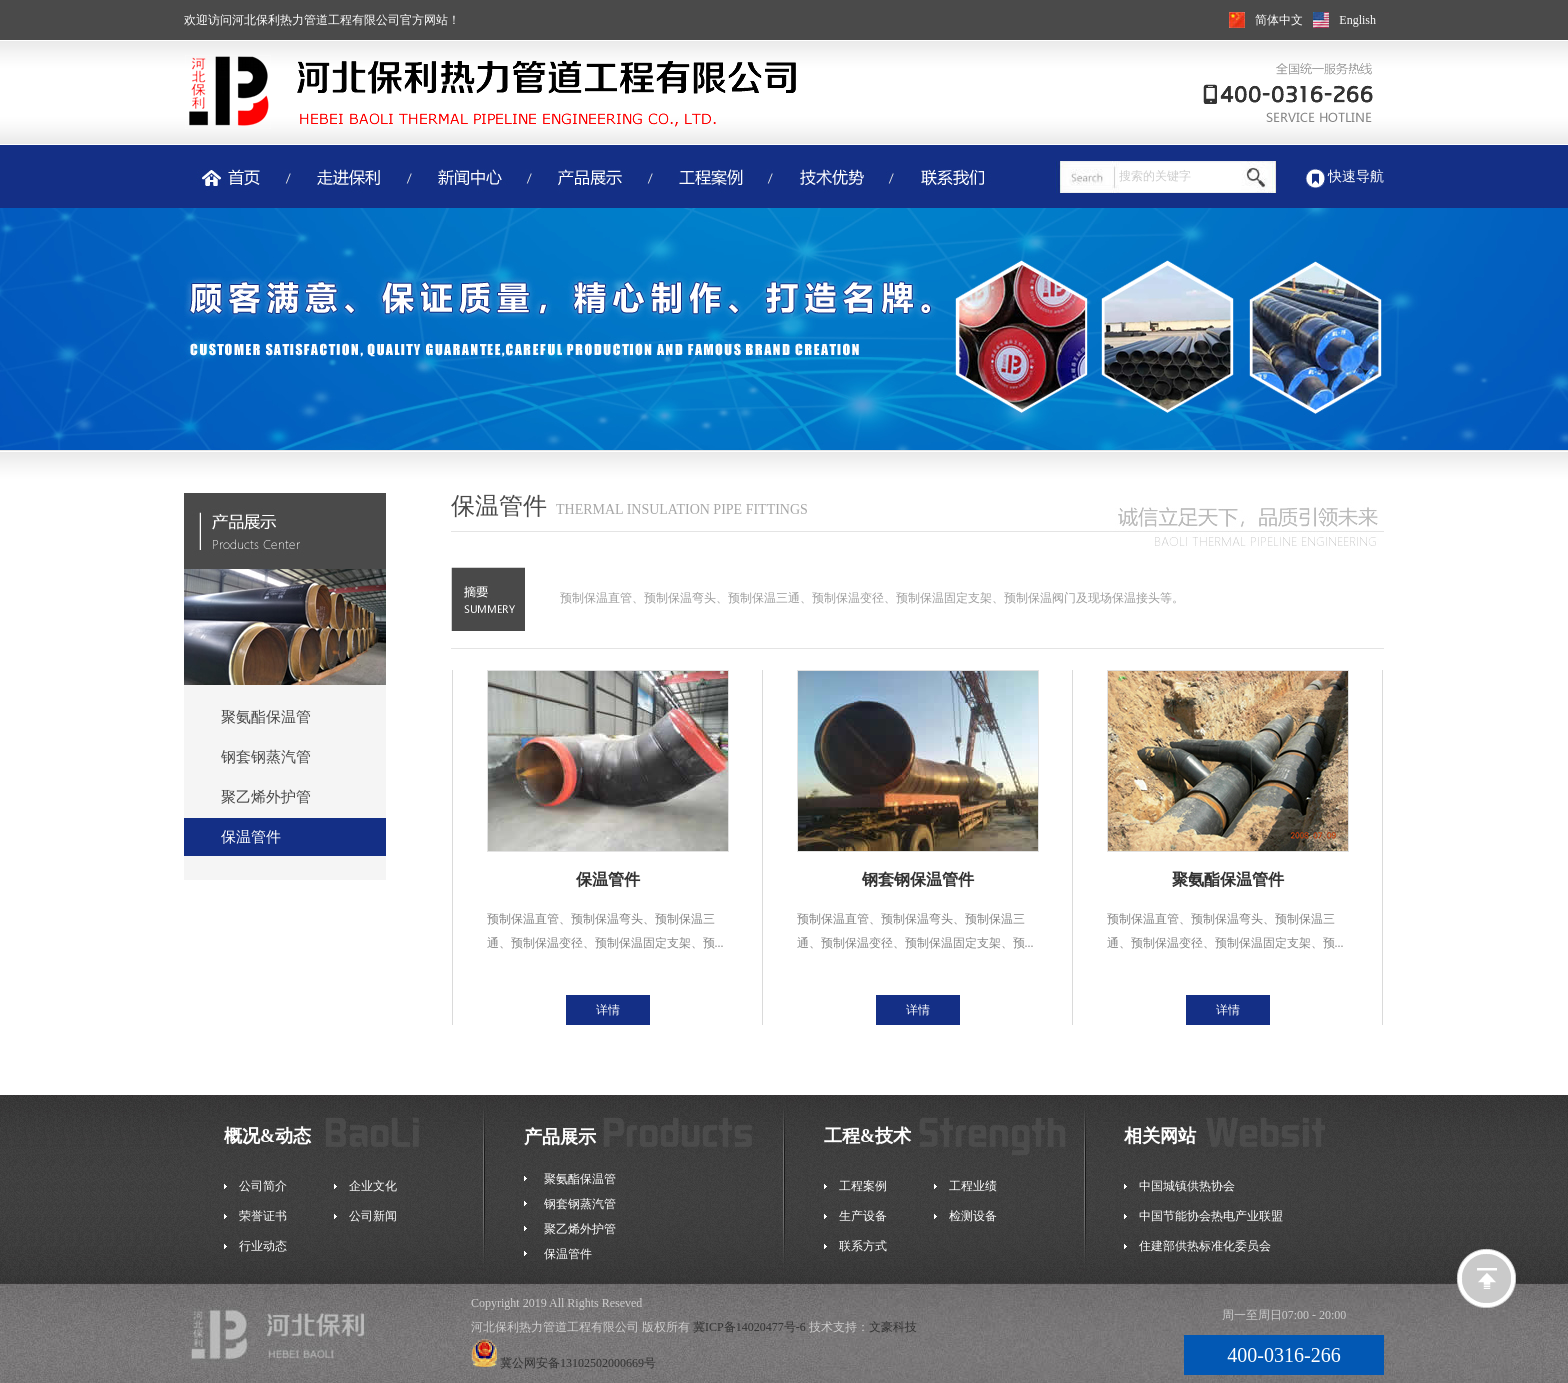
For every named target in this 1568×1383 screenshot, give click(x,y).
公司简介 (263, 1186)
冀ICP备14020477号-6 (749, 1327)
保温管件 (251, 837)
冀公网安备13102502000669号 (563, 1363)
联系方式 (863, 1246)
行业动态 (263, 1246)
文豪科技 (893, 1327)
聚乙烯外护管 (266, 797)
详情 (608, 1010)
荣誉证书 (263, 1216)
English (1357, 20)
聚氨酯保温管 (266, 717)
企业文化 (373, 1186)
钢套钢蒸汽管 (266, 757)
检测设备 (973, 1216)
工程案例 (863, 1186)
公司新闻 (373, 1216)
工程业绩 (973, 1186)
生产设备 (863, 1216)
